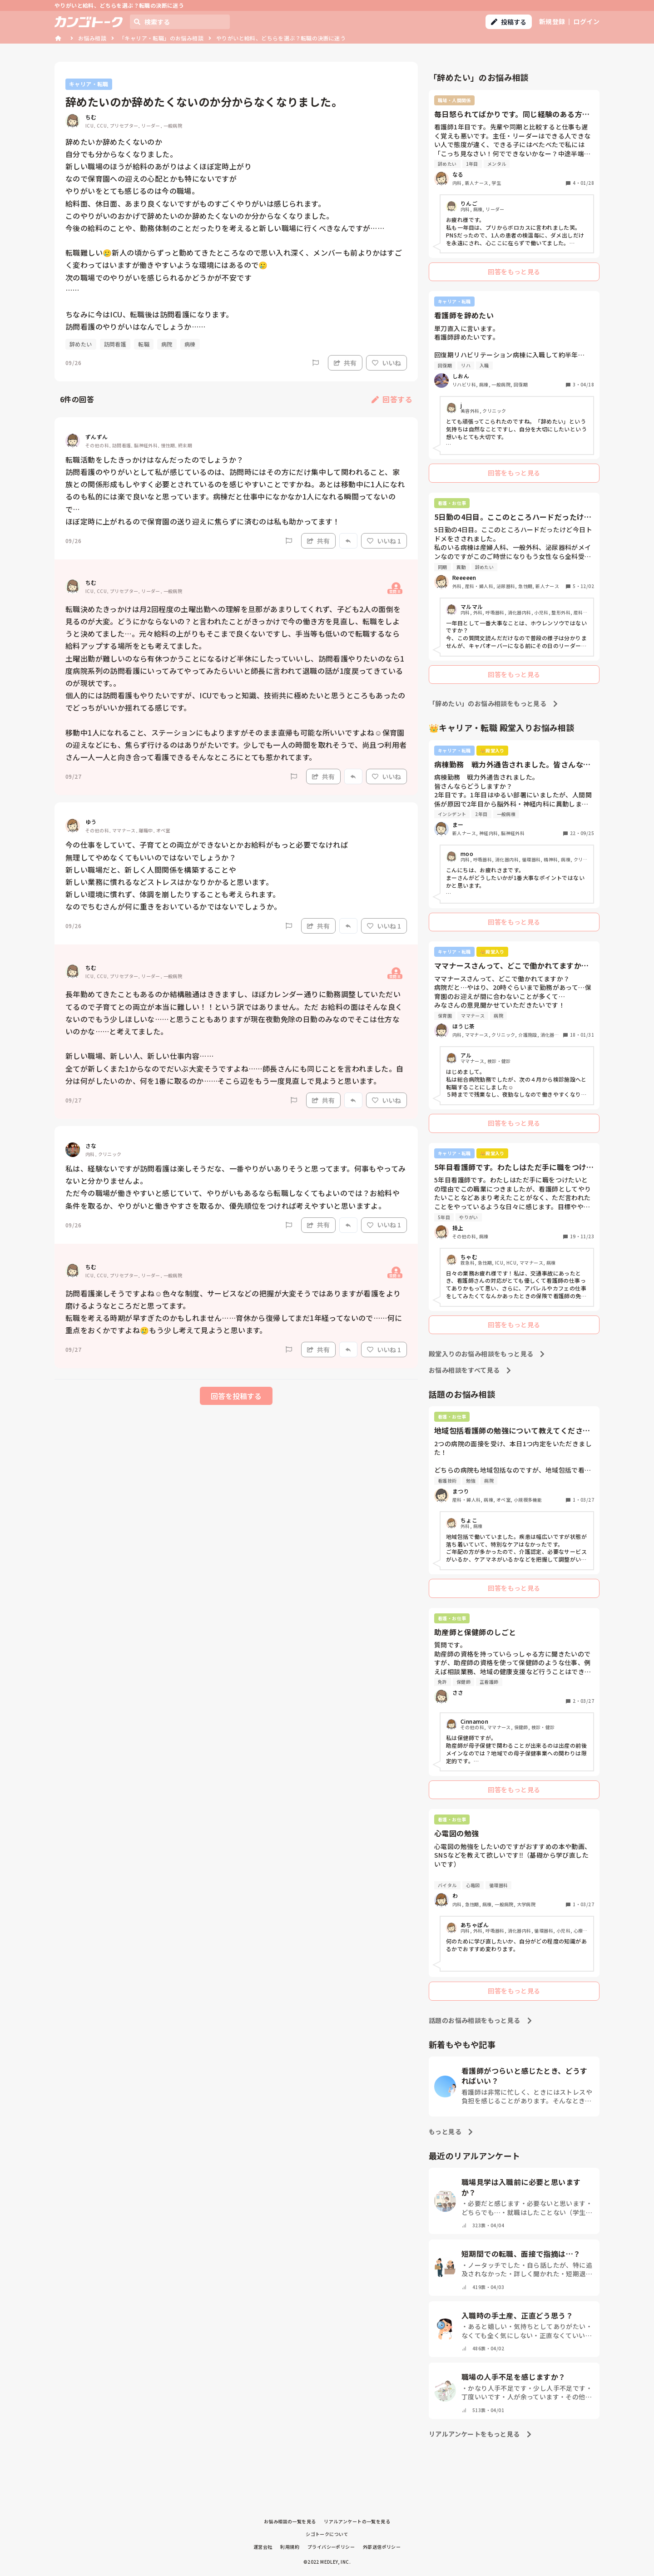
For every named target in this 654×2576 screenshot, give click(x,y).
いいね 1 (384, 540)
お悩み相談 (92, 38)
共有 (345, 362)
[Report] (315, 363)
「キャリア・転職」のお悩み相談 (161, 38)
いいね (386, 362)
